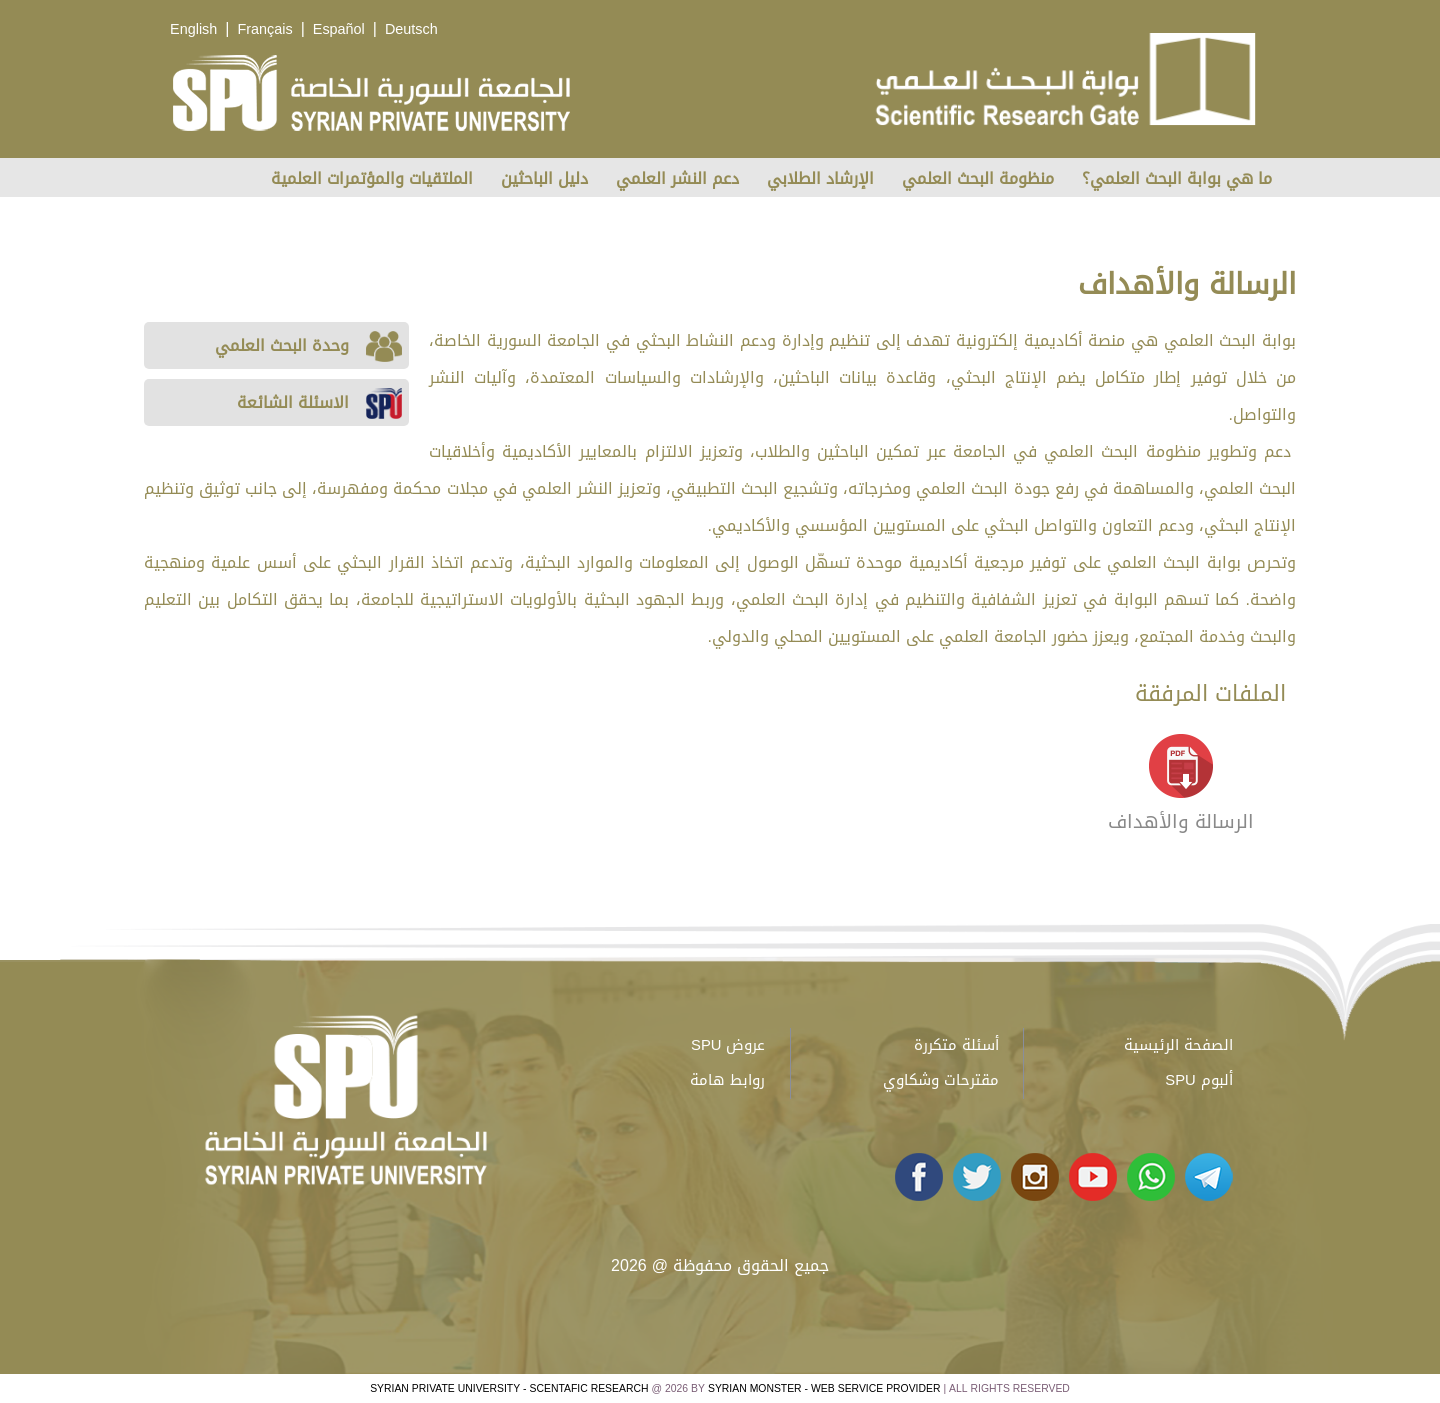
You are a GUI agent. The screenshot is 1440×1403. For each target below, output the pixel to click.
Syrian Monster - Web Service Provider (824, 1388)
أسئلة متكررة (956, 1045)
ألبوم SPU (1198, 1080)
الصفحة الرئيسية (1178, 1045)
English (193, 29)
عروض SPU (728, 1045)
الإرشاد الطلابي (820, 178)
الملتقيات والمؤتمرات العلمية (372, 178)
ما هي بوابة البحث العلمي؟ (1177, 178)
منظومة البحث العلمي (978, 178)
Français (264, 29)
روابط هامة (727, 1080)
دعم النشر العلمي (677, 178)
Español (339, 29)
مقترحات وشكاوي (941, 1080)
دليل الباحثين (544, 178)
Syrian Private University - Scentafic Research (509, 1388)
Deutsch (411, 29)
